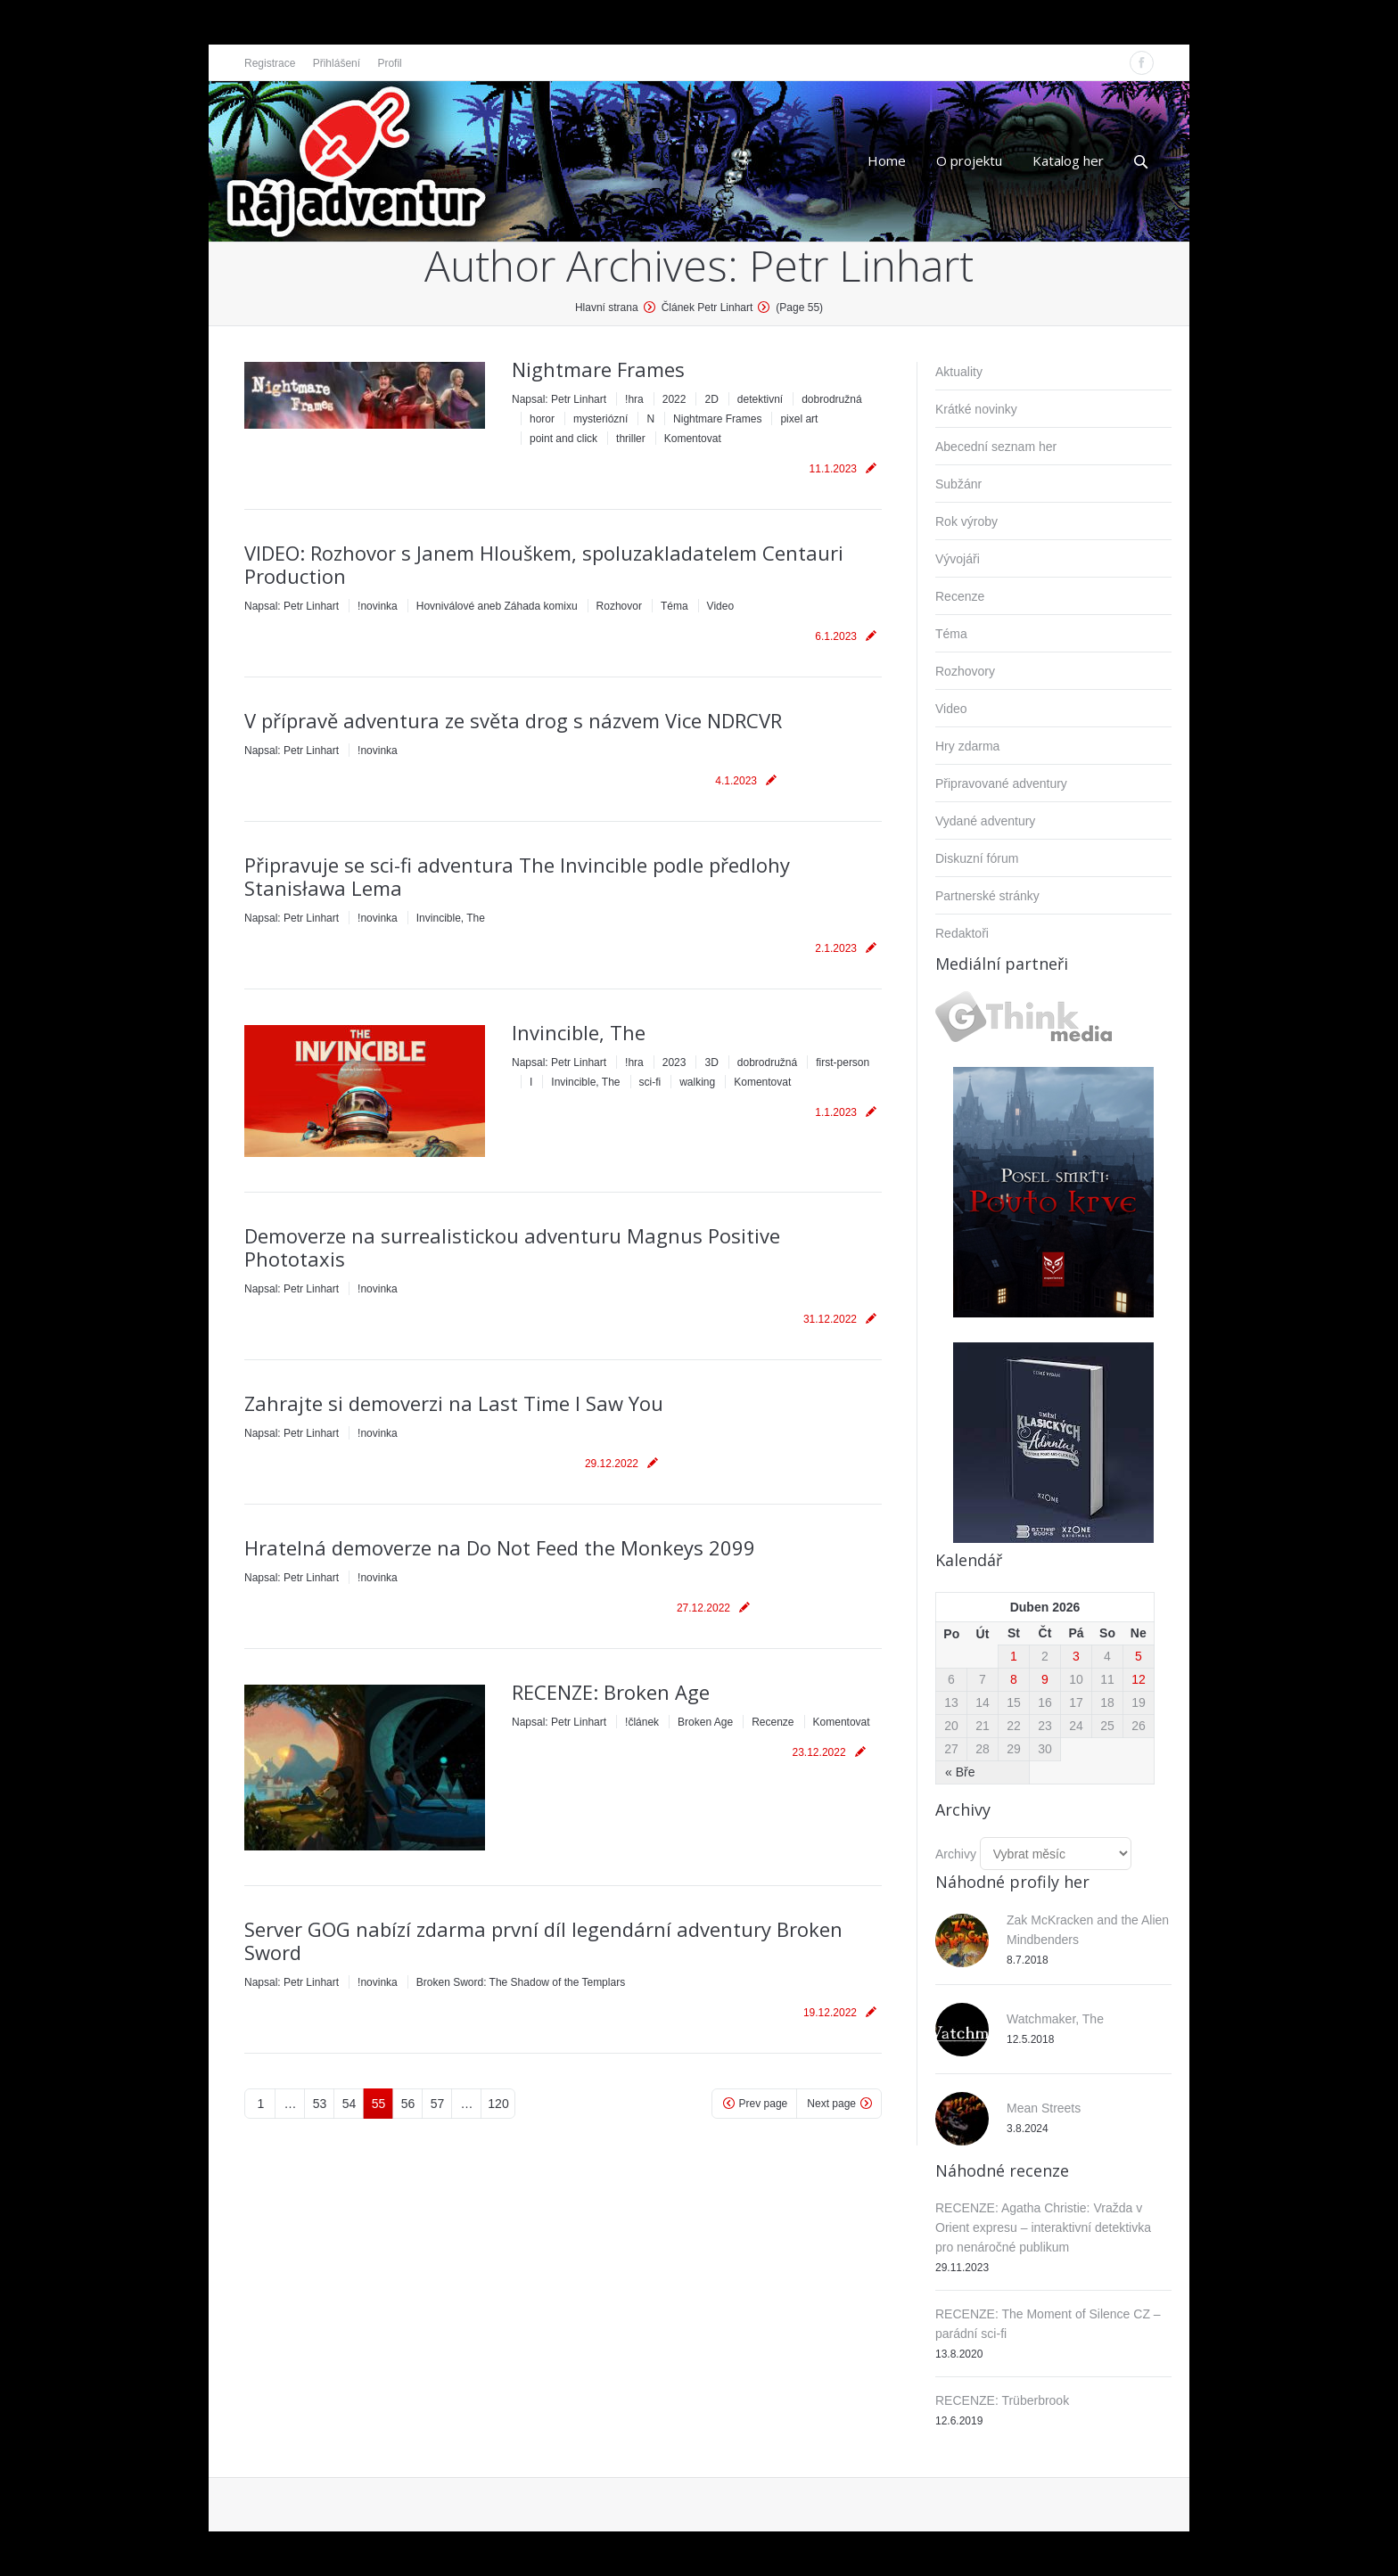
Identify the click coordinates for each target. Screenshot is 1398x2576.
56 (408, 2103)
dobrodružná (831, 399)
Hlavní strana (606, 307)
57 (438, 2103)
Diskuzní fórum (976, 858)
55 (379, 2103)
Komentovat (692, 438)
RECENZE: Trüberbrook (1002, 2400)
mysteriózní (600, 419)
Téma (674, 606)
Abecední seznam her (996, 446)
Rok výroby (966, 521)
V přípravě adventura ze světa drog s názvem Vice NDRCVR (513, 720)
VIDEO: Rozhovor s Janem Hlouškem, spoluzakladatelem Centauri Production (543, 564)
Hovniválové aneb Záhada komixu (497, 606)
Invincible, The (450, 918)
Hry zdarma (967, 746)
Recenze (773, 1722)
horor (542, 419)
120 (498, 2103)
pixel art (799, 419)
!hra (634, 399)
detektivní (760, 399)
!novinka (378, 606)
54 (349, 2103)
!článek (642, 1722)
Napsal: (559, 399)
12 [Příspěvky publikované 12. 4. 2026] (1138, 1679)
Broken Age (705, 1722)
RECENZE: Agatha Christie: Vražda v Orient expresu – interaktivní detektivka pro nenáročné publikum (1043, 2227)
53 (320, 2103)
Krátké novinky (976, 409)
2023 (674, 1062)
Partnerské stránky (987, 896)
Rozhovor (619, 606)
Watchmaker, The (1055, 2019)
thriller (631, 438)
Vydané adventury (985, 821)
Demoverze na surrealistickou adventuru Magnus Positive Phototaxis (512, 1247)
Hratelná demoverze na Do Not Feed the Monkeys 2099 (499, 1547)
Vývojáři (957, 559)
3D (711, 1062)
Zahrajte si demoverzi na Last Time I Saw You (453, 1403)
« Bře (959, 1772)
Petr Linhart (861, 265)
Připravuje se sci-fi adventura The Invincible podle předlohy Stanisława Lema (517, 876)
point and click (563, 438)
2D (711, 399)
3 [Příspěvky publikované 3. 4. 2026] (1076, 1656)
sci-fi (650, 1082)
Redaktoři (962, 933)
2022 (674, 399)
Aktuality (959, 372)
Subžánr (958, 484)
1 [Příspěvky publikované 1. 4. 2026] (1013, 1656)
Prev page (763, 2103)
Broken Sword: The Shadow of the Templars (520, 1982)
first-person (842, 1062)
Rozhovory (965, 671)
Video (720, 606)
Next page (831, 2103)
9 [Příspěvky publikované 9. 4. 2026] (1044, 1679)
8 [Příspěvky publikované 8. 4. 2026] (1013, 1679)
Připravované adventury (1001, 783)
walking (697, 1082)
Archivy (955, 1854)
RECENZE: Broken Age (611, 1691)
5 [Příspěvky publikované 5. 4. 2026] (1138, 1656)
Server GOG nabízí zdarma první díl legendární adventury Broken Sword (543, 1940)
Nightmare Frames (598, 369)
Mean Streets (1044, 2108)
